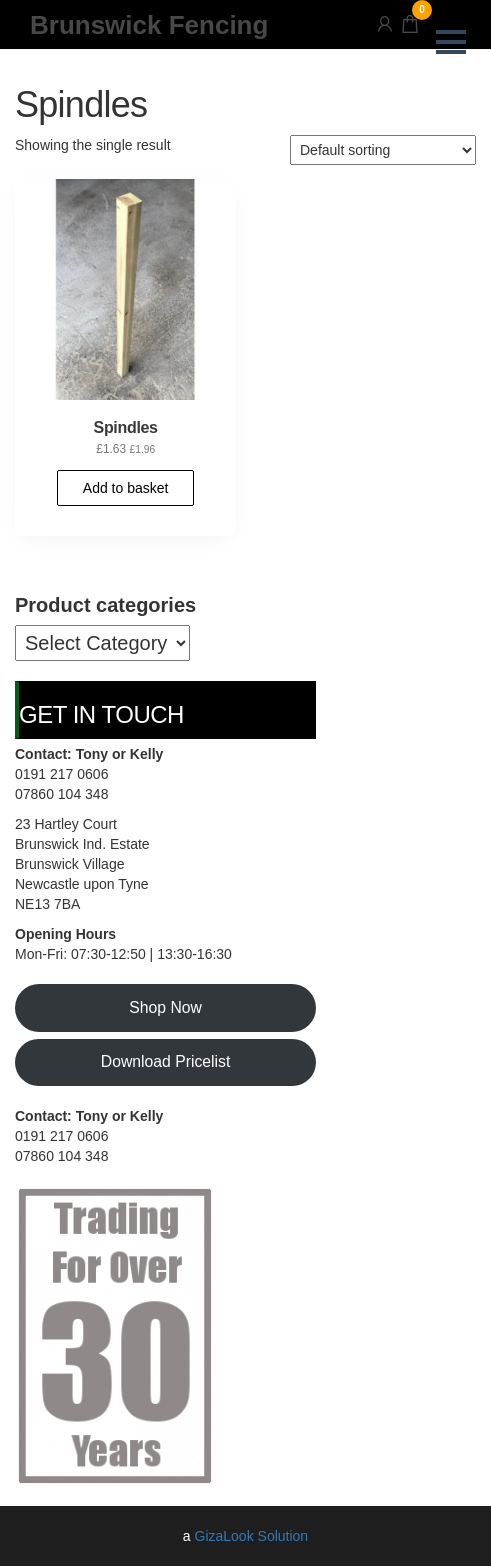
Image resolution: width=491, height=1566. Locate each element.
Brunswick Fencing (149, 25)
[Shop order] (383, 150)
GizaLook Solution (252, 1536)
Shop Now (165, 1007)
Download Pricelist (166, 1061)
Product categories (105, 605)
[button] (451, 42)
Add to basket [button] (126, 488)
